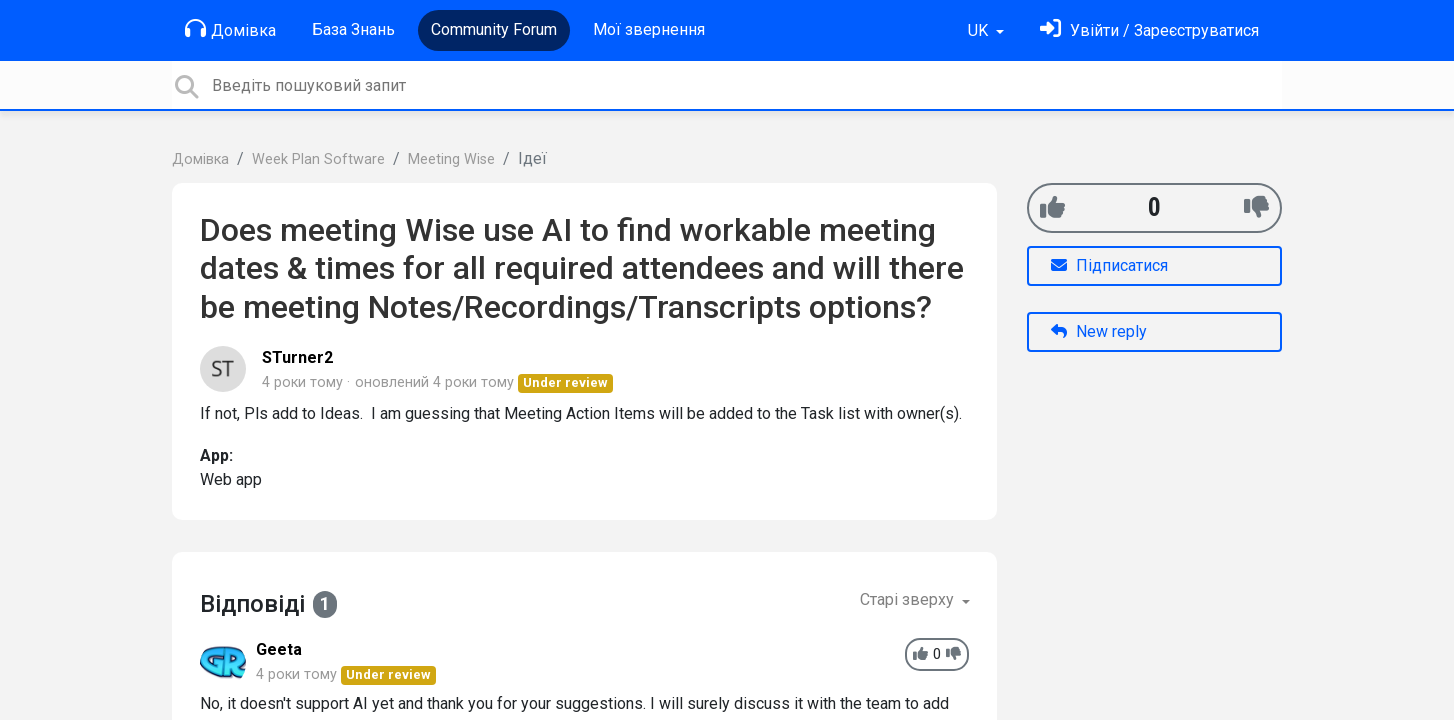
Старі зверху (909, 599)
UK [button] (980, 30)
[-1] (1256, 207)
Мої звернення (649, 29)
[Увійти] (1149, 30)
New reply (1099, 331)
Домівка (230, 29)
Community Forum (494, 29)
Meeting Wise (451, 159)
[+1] (1052, 207)
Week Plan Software (318, 159)
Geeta (279, 649)
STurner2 (297, 357)
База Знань (353, 29)
